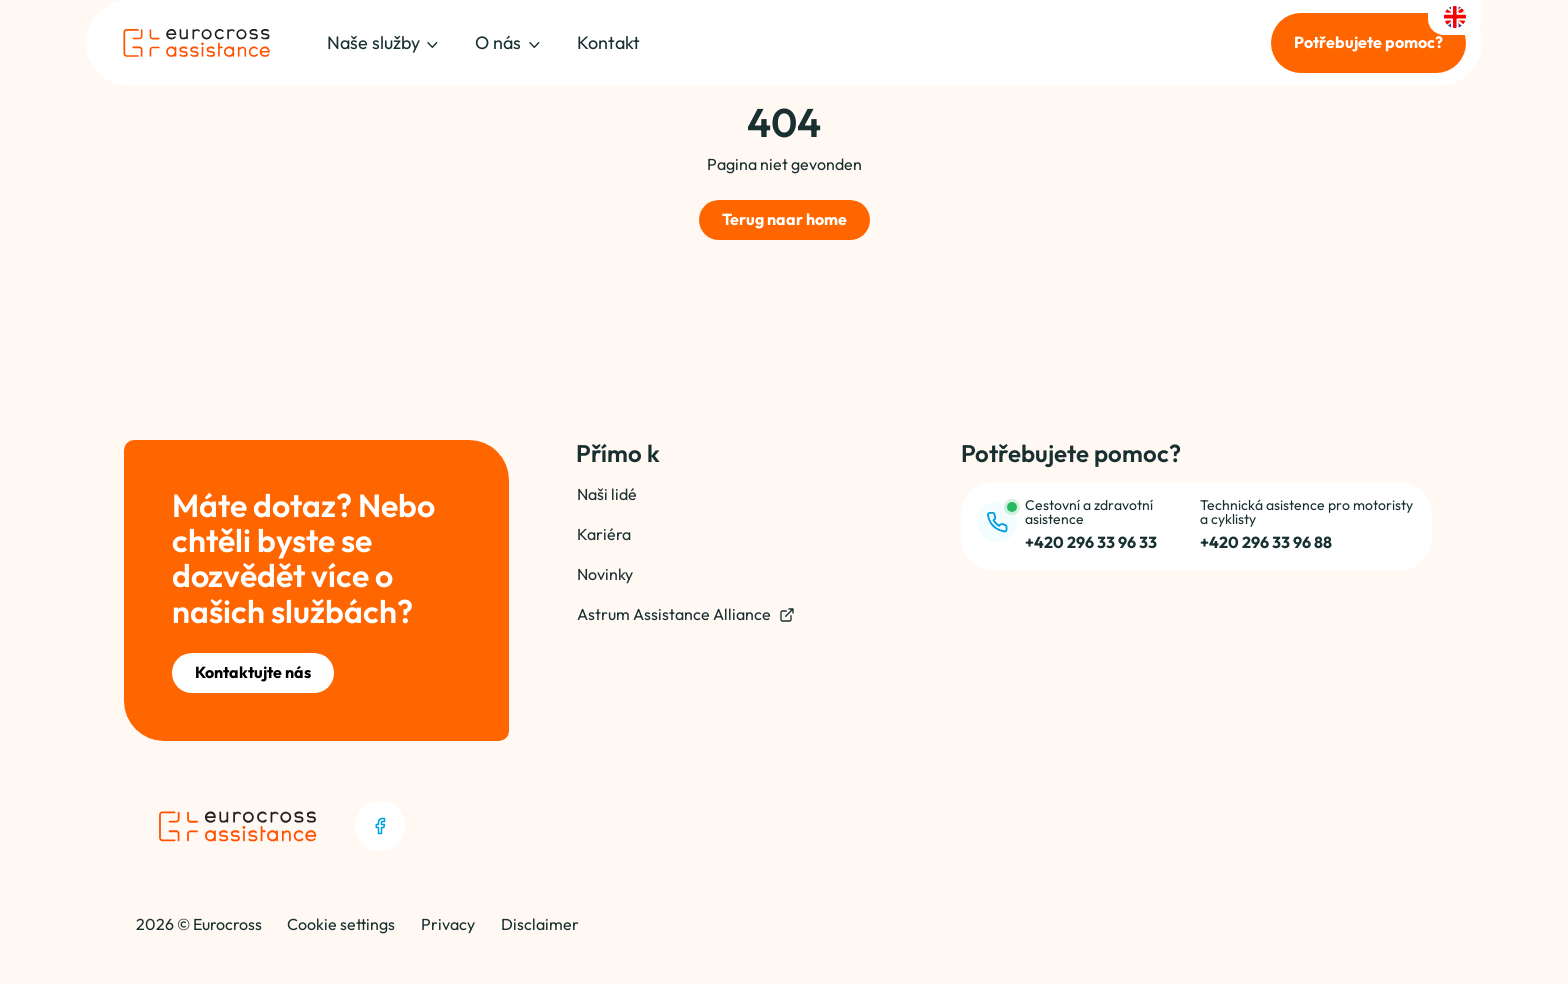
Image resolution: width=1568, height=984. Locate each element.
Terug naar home (784, 219)
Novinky (605, 574)
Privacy (448, 924)
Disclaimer (540, 924)
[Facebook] (380, 826)
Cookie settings (341, 924)
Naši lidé (607, 494)
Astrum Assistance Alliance (686, 614)
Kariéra (604, 534)
